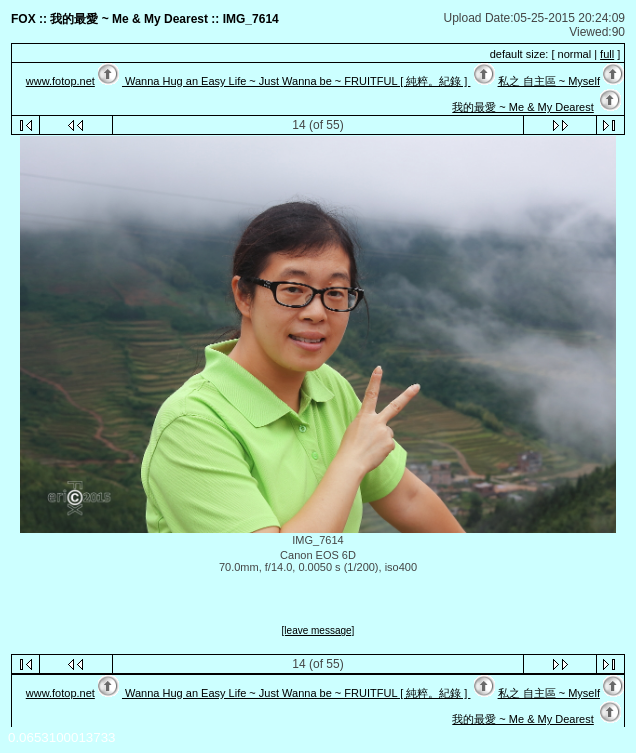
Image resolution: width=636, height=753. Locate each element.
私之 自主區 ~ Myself (549, 81)
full (607, 54)
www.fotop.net (60, 81)
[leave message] (318, 630)
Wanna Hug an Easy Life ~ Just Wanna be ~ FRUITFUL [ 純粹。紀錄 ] (296, 81)
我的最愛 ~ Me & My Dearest (523, 107)
